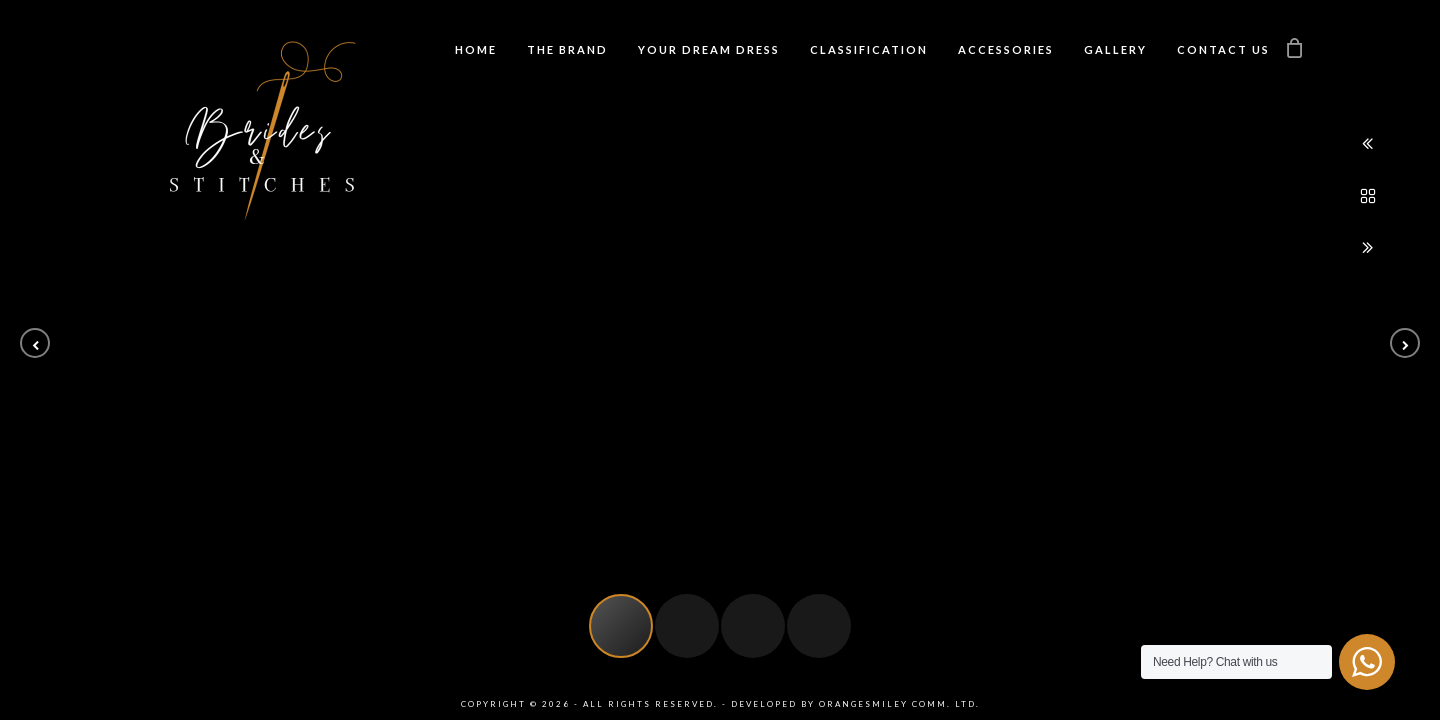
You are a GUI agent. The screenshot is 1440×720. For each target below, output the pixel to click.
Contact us (1223, 49)
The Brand (567, 49)
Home (476, 49)
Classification (869, 49)
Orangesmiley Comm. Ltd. (899, 704)
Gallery (1115, 49)
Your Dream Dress (709, 49)
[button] (35, 343)
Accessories (1006, 49)
